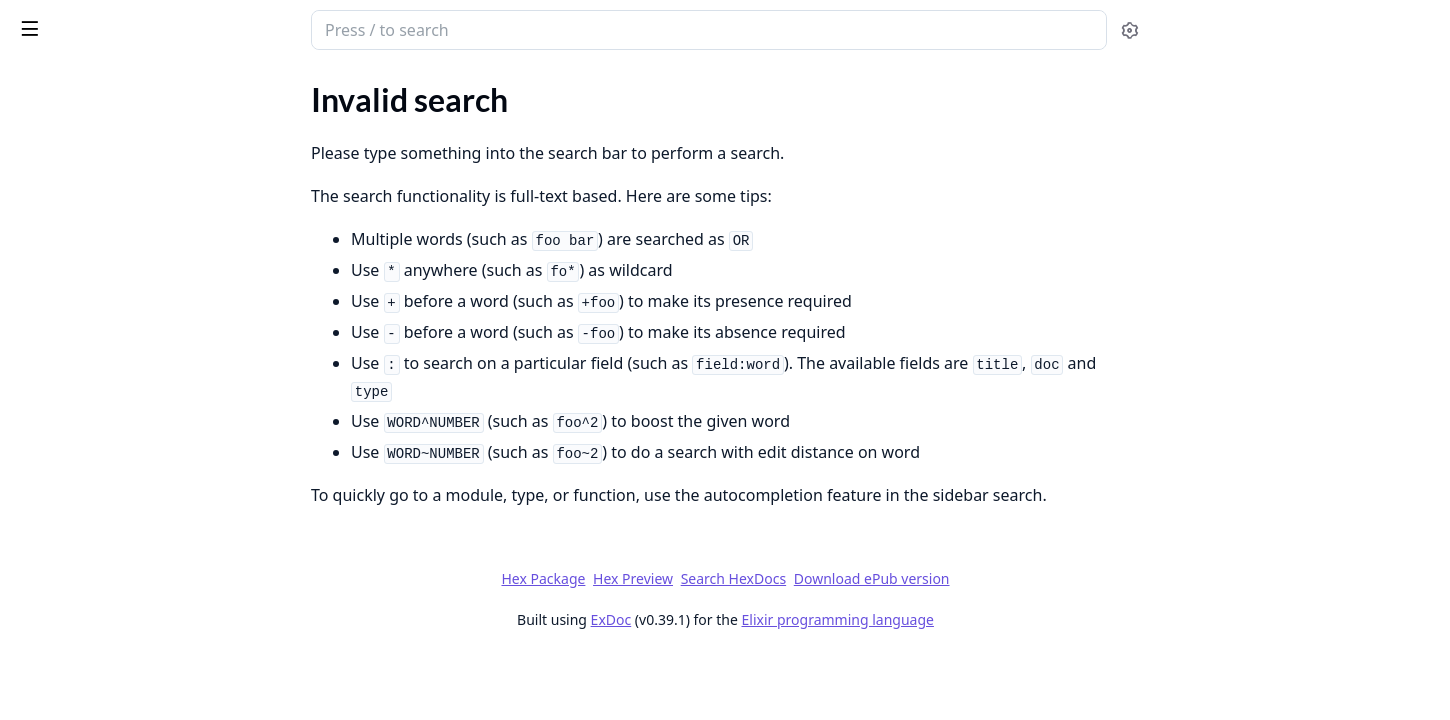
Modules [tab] (120, 85)
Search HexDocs (882, 579)
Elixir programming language (987, 619)
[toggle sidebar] (273, 28)
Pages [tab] (36, 85)
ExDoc (760, 619)
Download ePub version (1021, 578)
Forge (95, 22)
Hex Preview (783, 578)
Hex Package (693, 578)
